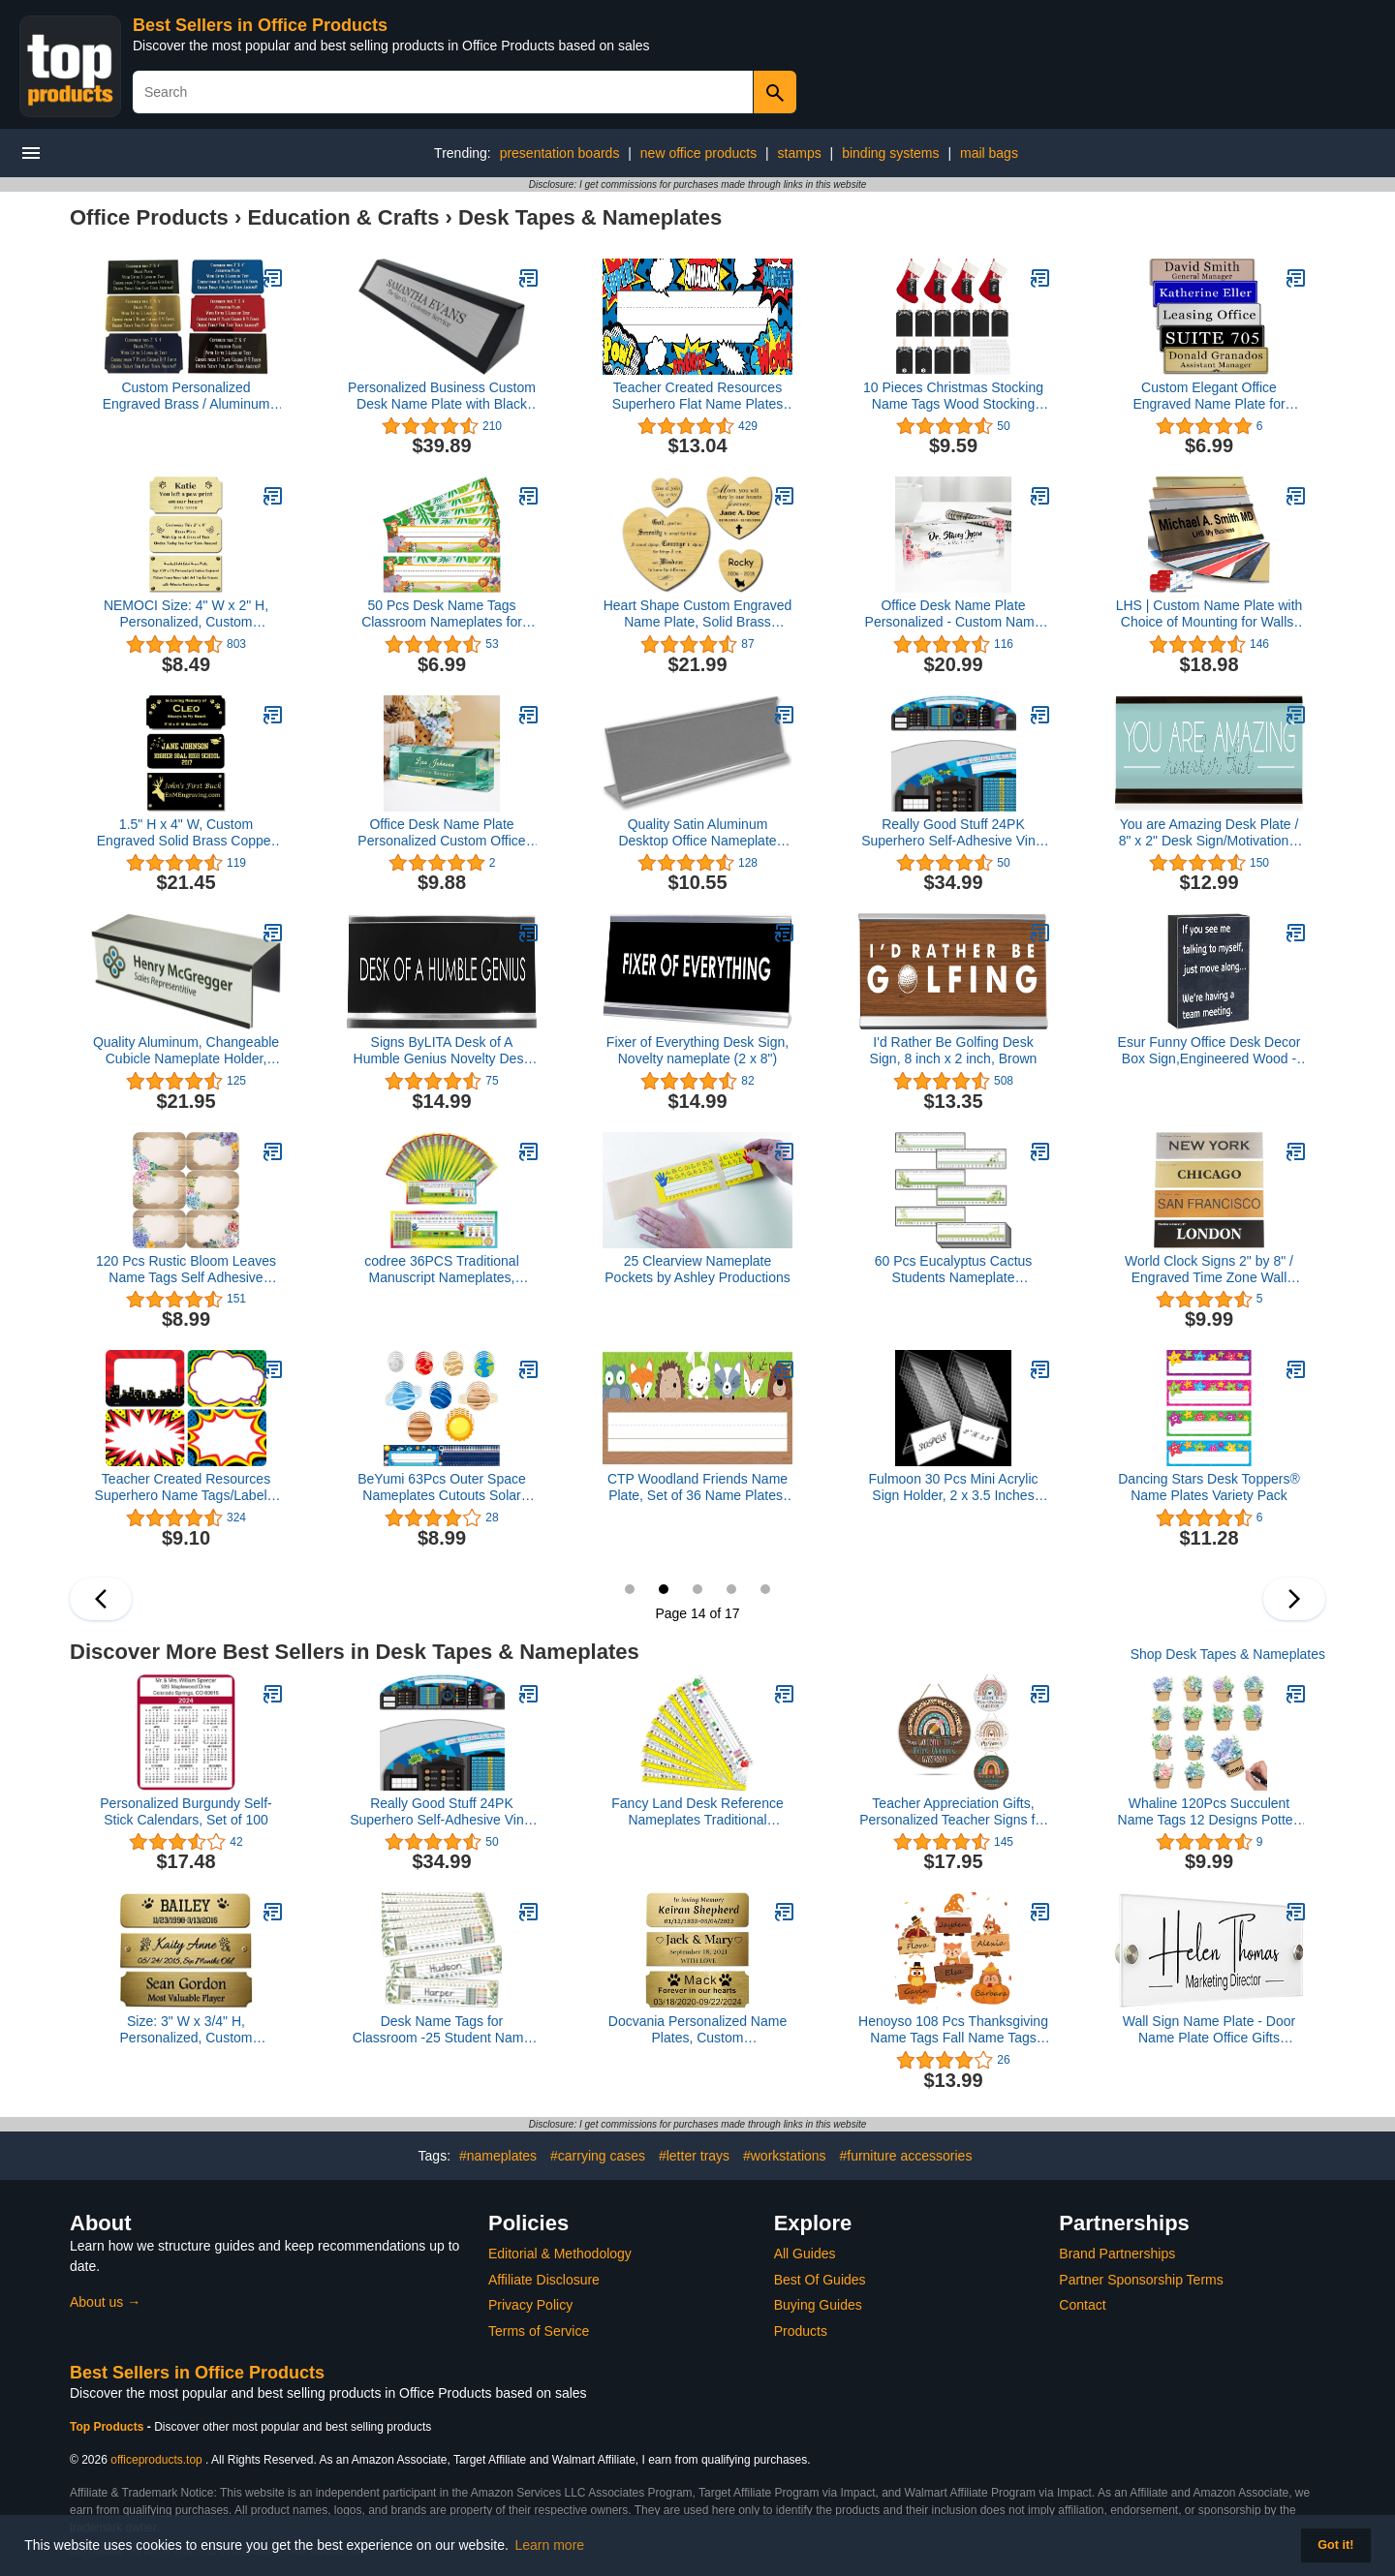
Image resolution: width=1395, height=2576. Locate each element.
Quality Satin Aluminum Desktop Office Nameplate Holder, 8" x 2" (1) (697, 832)
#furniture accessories (905, 2155)
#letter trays (694, 2155)
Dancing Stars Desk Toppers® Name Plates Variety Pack (1208, 1487)
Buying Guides (818, 2305)
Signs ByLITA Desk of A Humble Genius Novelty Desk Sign (442, 1050)
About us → (105, 2302)
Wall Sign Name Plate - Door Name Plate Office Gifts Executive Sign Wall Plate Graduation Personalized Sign (1209, 2029)
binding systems (890, 153)
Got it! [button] (1335, 2545)
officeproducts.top (156, 2460)
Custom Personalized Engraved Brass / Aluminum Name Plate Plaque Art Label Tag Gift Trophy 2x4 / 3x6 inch (185, 396)
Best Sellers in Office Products (260, 25)
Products (800, 2331)
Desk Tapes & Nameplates (590, 217)
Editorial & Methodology (560, 2253)
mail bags (989, 153)
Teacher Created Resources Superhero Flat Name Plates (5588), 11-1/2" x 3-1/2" (698, 396)
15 (697, 1589)
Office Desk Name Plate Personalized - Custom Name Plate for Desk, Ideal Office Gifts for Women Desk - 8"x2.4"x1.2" (953, 614)
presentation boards (560, 153)
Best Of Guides (820, 2279)
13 (629, 1589)
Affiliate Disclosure (544, 2279)
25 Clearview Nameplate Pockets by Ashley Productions (697, 1269)
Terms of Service (538, 2331)
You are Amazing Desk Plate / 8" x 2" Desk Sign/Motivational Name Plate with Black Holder (1209, 832)
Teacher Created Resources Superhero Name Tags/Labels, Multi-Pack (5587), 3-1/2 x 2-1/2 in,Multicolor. (186, 1487)
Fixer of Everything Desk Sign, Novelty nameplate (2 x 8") (697, 1050)
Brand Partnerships (1117, 2253)
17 (765, 1589)
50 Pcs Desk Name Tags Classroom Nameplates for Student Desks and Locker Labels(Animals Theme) (441, 614)
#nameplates (498, 2155)
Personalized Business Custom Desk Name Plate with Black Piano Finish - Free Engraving (442, 396)
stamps (800, 153)
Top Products (108, 2427)
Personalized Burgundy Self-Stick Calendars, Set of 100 (185, 1811)
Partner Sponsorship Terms (1141, 2279)
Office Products (149, 217)
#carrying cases (597, 2155)
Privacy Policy (530, 2305)
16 (731, 1589)
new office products (698, 153)
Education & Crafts (343, 217)
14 (663, 1589)
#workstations (784, 2155)
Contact (1082, 2305)
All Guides (805, 2253)
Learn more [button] (550, 2545)
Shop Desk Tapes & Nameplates (1228, 1654)
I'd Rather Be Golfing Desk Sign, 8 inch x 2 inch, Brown (954, 1050)
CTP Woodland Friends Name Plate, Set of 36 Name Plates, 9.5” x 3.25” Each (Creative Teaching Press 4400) (697, 1487)
